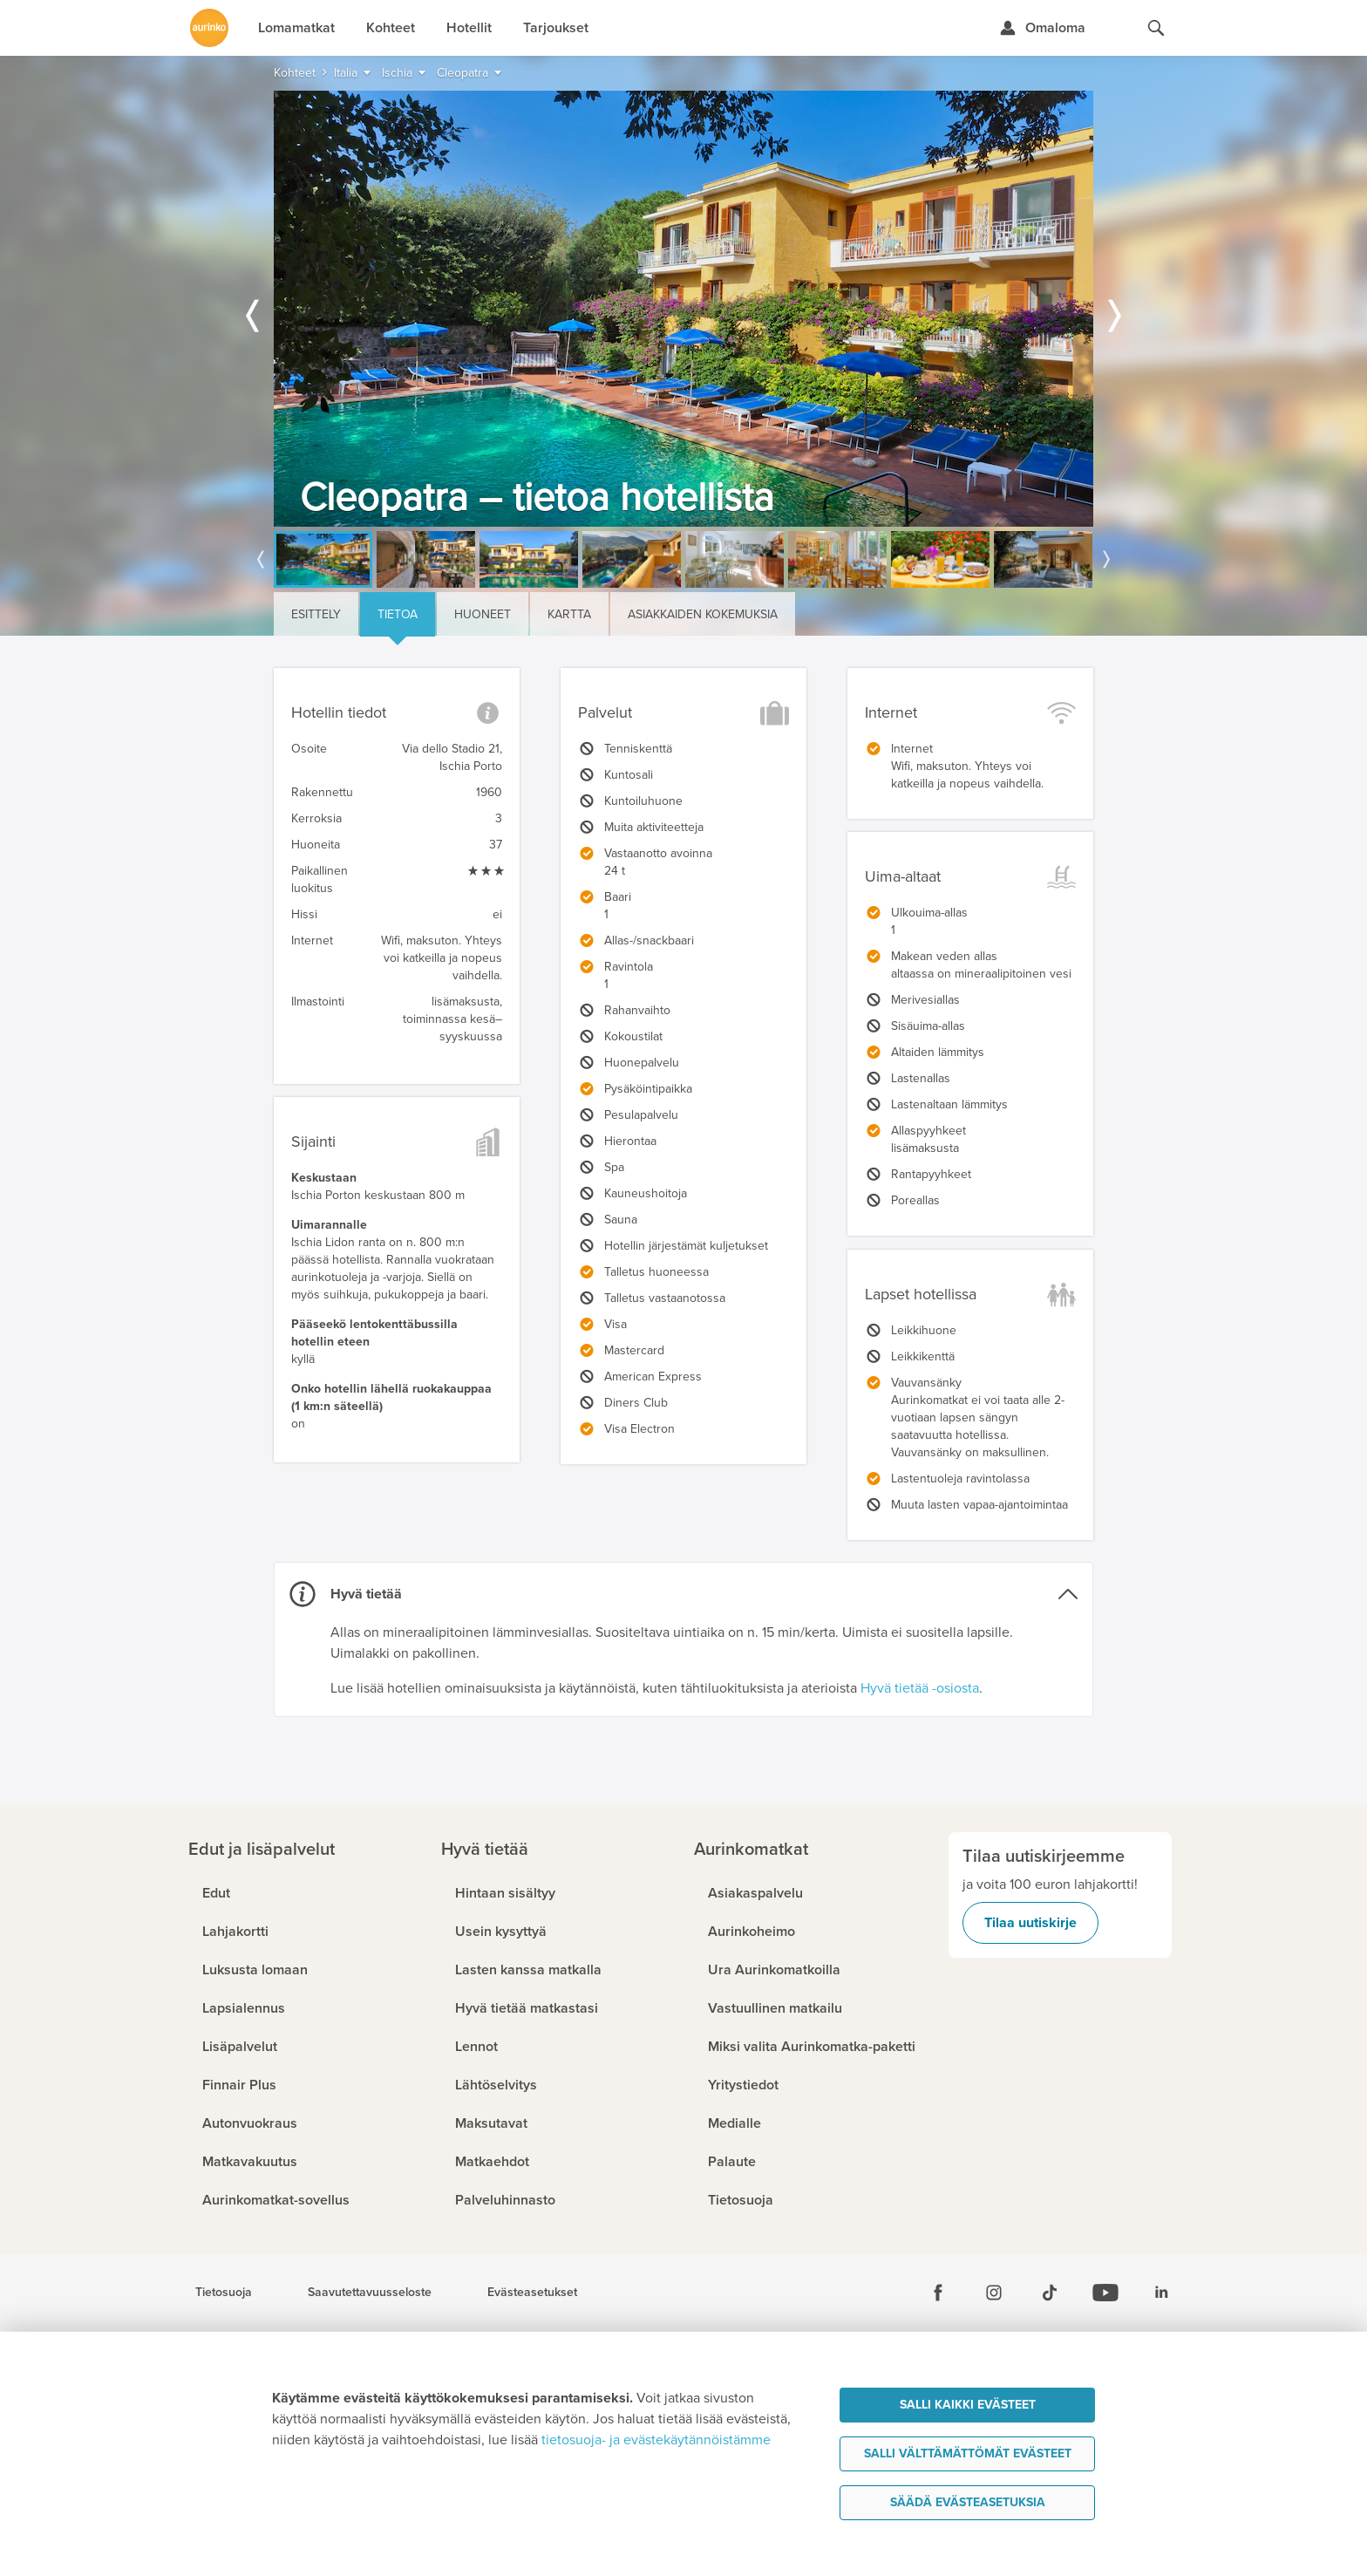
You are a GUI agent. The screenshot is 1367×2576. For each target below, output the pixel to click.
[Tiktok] (1049, 2292)
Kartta (569, 614)
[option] (683, 309)
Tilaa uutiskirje (1030, 1923)
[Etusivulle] (209, 28)
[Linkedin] (1161, 2292)
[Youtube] (1105, 2292)
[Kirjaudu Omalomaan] (1042, 28)
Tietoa (397, 614)
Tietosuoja (223, 2293)
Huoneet (482, 614)
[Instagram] (993, 2292)
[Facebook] (938, 2292)
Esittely (316, 614)
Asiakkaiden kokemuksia (703, 614)
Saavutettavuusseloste (370, 2293)
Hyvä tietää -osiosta (919, 1688)
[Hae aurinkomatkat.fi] (1156, 28)
